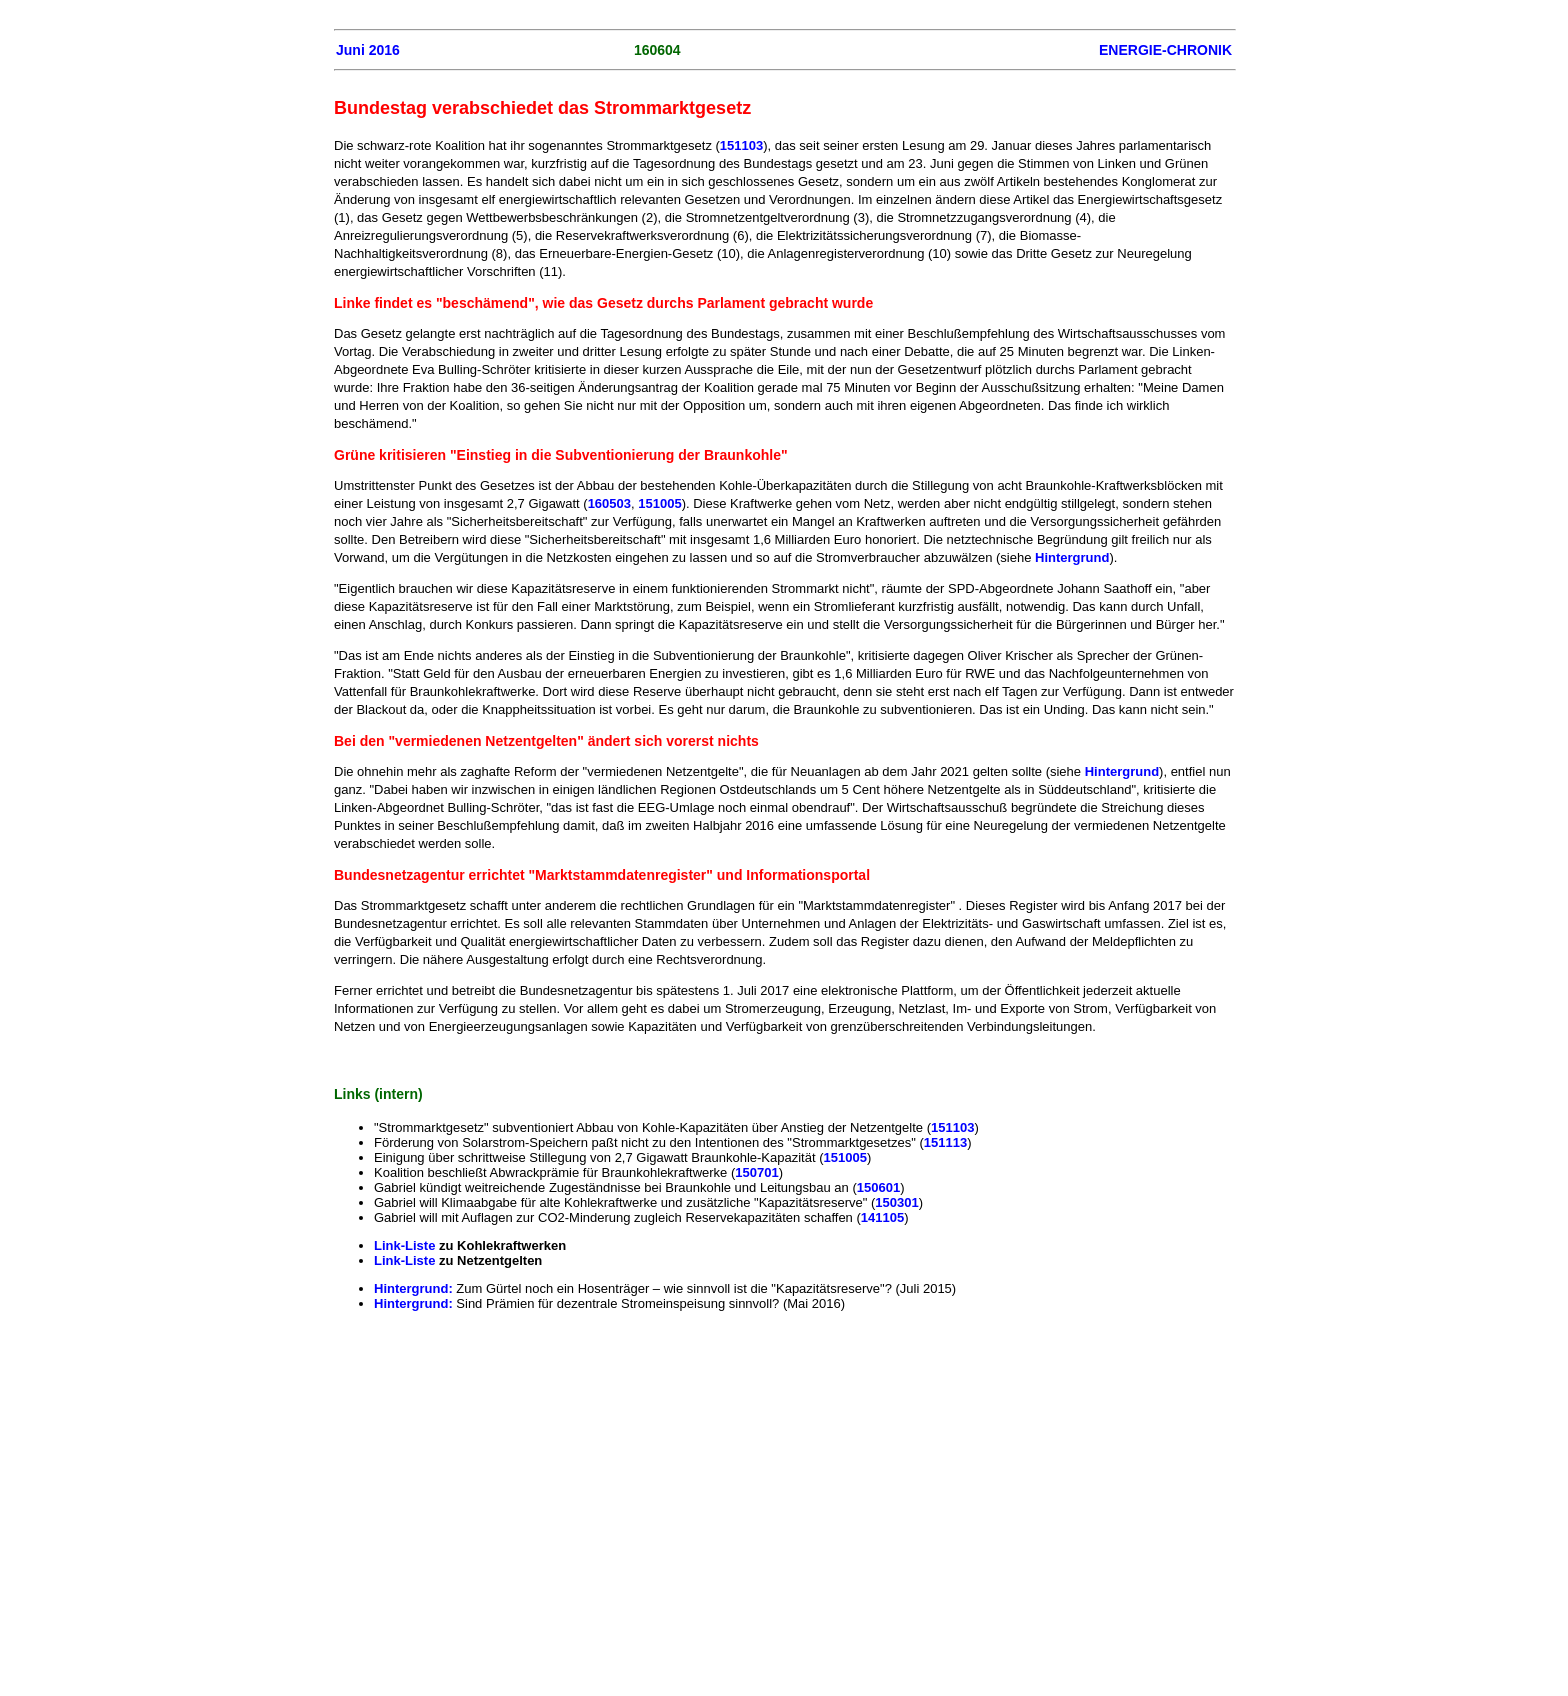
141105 (882, 1217)
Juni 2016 (368, 50)
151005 (659, 503)
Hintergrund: (415, 1288)
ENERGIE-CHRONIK (1165, 50)
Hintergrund (1072, 557)
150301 (896, 1202)
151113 (945, 1142)
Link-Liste (404, 1245)
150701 (756, 1172)
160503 (609, 503)
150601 (878, 1187)
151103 (741, 145)
